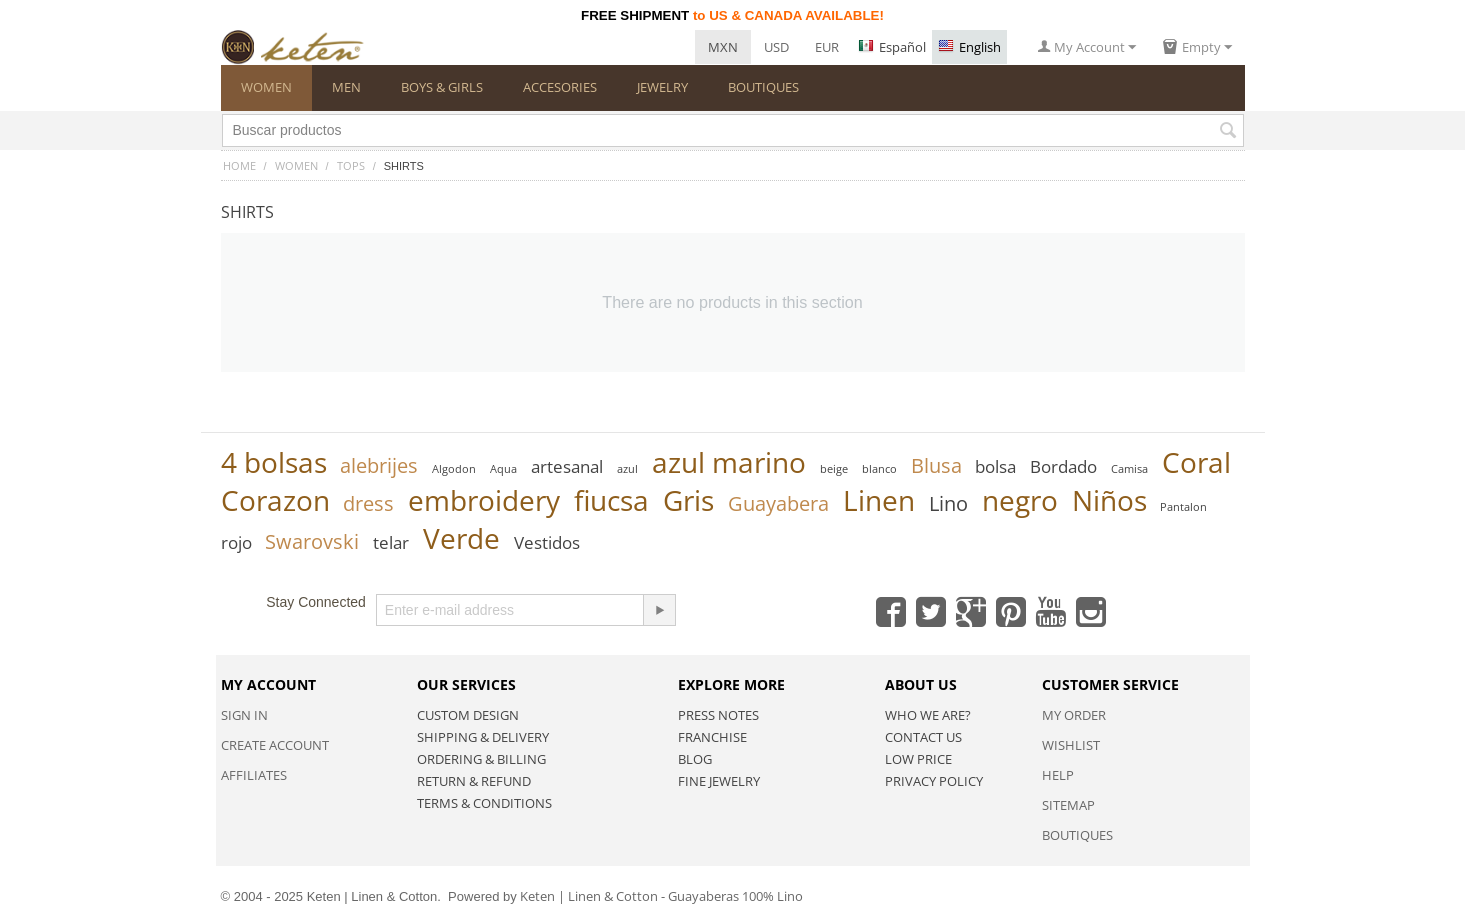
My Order (1074, 715)
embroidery (484, 500)
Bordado (1063, 466)
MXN (723, 47)
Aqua (503, 468)
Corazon (275, 500)
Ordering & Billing (481, 759)
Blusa (936, 465)
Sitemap (1068, 805)
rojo (236, 542)
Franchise (712, 737)
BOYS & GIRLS (442, 87)
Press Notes (718, 715)
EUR (827, 47)
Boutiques (1077, 835)
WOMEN (266, 87)
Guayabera (778, 503)
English (969, 47)
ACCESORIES (560, 87)
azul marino (729, 462)
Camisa (1129, 468)
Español (892, 47)
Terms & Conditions (484, 803)
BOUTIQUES (763, 87)
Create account (275, 745)
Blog (695, 759)
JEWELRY (662, 87)
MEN (346, 87)
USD (776, 47)
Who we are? (928, 715)
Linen (879, 500)
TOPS (351, 165)
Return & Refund (474, 781)
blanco (879, 468)
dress (368, 503)
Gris (688, 500)
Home (239, 165)
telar (391, 542)
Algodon (454, 468)
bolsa (995, 466)
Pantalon (1183, 506)
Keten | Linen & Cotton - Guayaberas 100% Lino (661, 896)
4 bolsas (274, 462)
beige (834, 468)
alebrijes (379, 465)
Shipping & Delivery (483, 737)
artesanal (567, 466)
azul (627, 468)
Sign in (244, 715)
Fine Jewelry (719, 781)
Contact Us (923, 737)
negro (1020, 500)
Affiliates (254, 775)
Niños (1109, 500)
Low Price (918, 759)
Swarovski (312, 541)
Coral (1196, 462)
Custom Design (468, 715)
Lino (948, 503)
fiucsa (611, 500)
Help (1058, 775)
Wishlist (1071, 745)
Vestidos (547, 542)
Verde (461, 538)
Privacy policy (934, 781)
